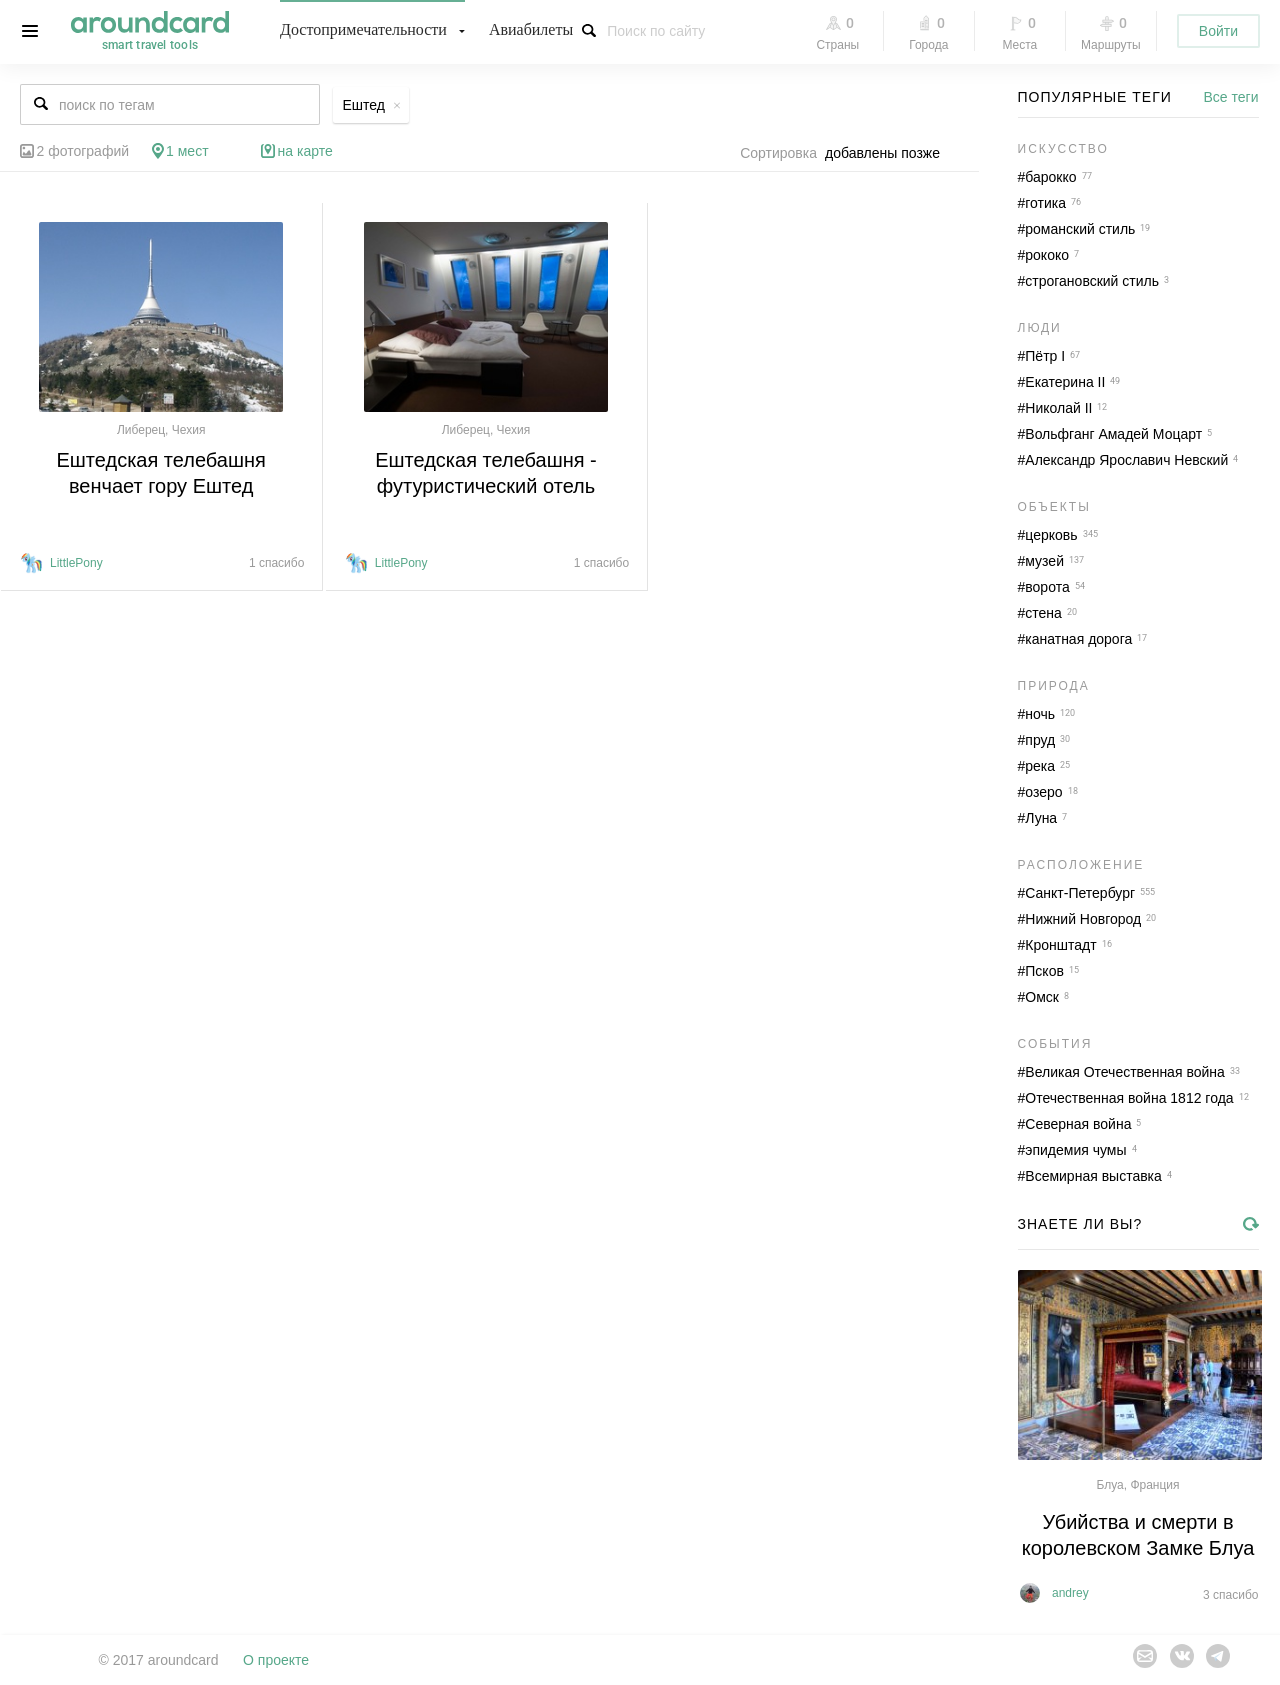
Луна (1041, 818)
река (1040, 766)
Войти (1218, 31)
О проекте (276, 1660)
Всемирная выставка (1093, 1176)
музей (1044, 561)
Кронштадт (1060, 945)
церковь (1051, 535)
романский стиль (1080, 229)
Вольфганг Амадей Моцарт (1113, 434)
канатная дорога (1078, 639)
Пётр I (1045, 356)
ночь (1040, 714)
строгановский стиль (1092, 281)
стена (1043, 613)
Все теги (1231, 97)
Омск (1042, 997)
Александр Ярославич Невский (1126, 460)
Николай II (1058, 408)
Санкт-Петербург (1080, 893)
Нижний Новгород (1083, 919)
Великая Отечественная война (1125, 1072)
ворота (1047, 587)
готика (1045, 203)
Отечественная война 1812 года (1129, 1098)
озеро (1043, 792)
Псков (1044, 971)
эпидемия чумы (1075, 1150)
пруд (1040, 740)
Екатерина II (1065, 382)
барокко (1050, 177)
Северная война (1078, 1124)
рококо (1047, 255)
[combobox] (888, 153)
